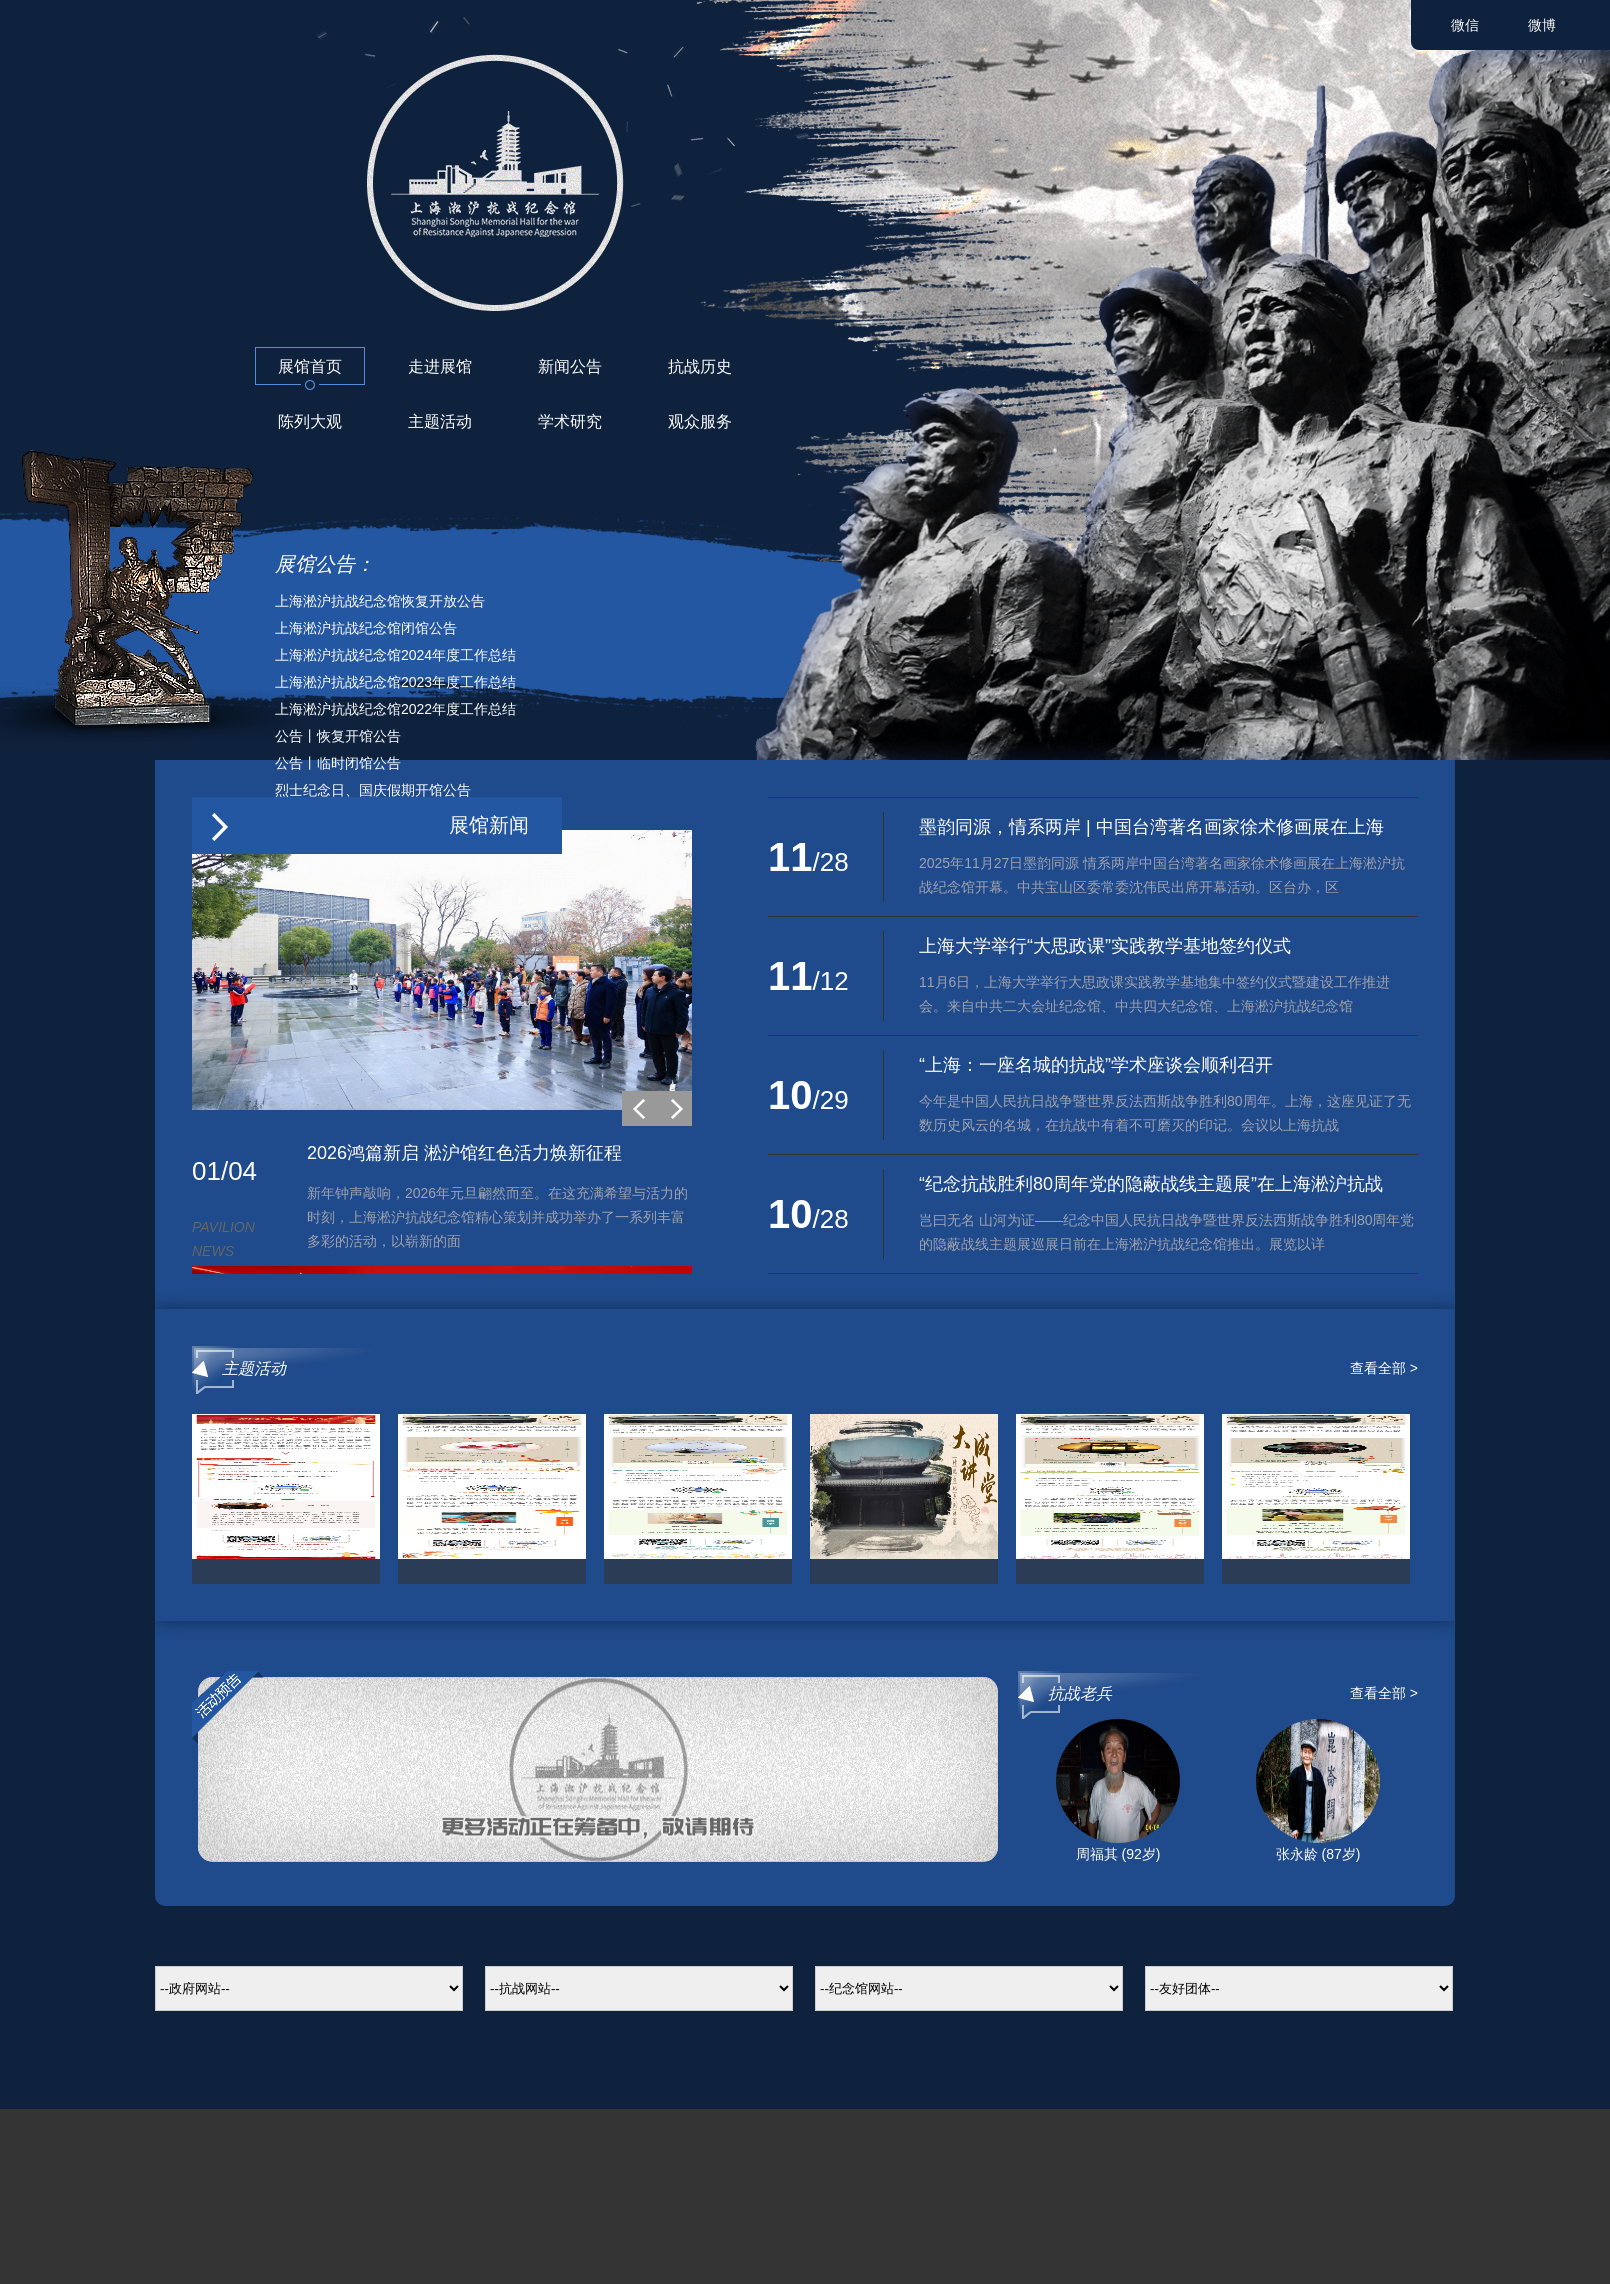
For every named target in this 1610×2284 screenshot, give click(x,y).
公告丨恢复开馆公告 (338, 736)
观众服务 (700, 421)
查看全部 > (1384, 1368)
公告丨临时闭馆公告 (338, 763)
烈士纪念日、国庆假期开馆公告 (373, 790)
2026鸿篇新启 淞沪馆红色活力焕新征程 (464, 1153)
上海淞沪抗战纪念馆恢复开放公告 (380, 601)
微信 (1465, 25)
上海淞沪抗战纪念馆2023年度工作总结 (395, 682)
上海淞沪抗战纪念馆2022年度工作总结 (395, 709)
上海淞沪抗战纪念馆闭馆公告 (366, 628)
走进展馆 (440, 366)
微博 (1542, 25)
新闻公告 (570, 366)
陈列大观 (310, 421)
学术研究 (570, 421)
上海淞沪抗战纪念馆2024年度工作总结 (395, 655)
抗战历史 (700, 366)
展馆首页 (310, 366)
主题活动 (440, 421)
